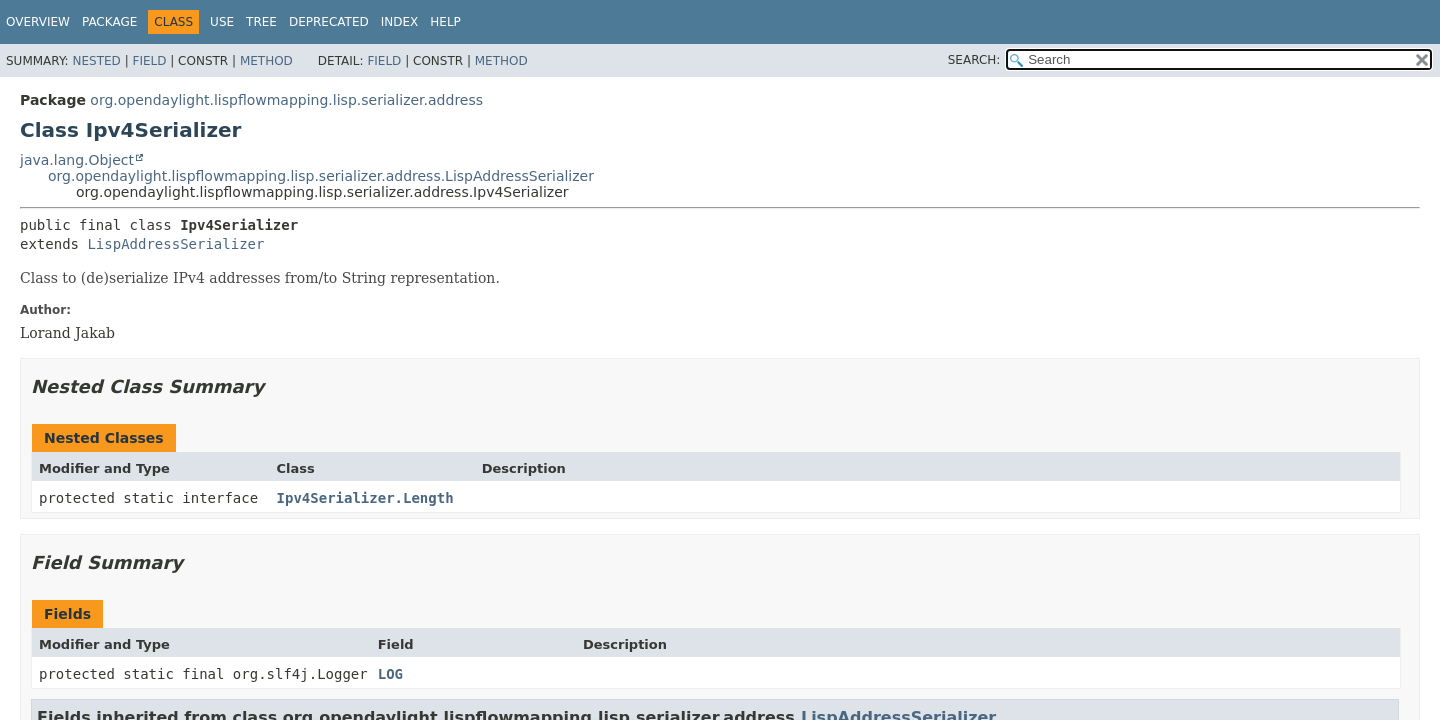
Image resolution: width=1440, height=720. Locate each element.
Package (109, 22)
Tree (261, 22)
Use (222, 22)
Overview (38, 22)
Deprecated (329, 22)
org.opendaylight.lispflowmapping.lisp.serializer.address (286, 100)
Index (400, 22)
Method (266, 61)
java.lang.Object (77, 160)
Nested (96, 61)
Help (445, 22)
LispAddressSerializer (175, 244)
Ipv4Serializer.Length (365, 498)
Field (149, 61)
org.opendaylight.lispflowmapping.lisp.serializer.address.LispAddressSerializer (321, 176)
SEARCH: (974, 60)
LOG (390, 674)
